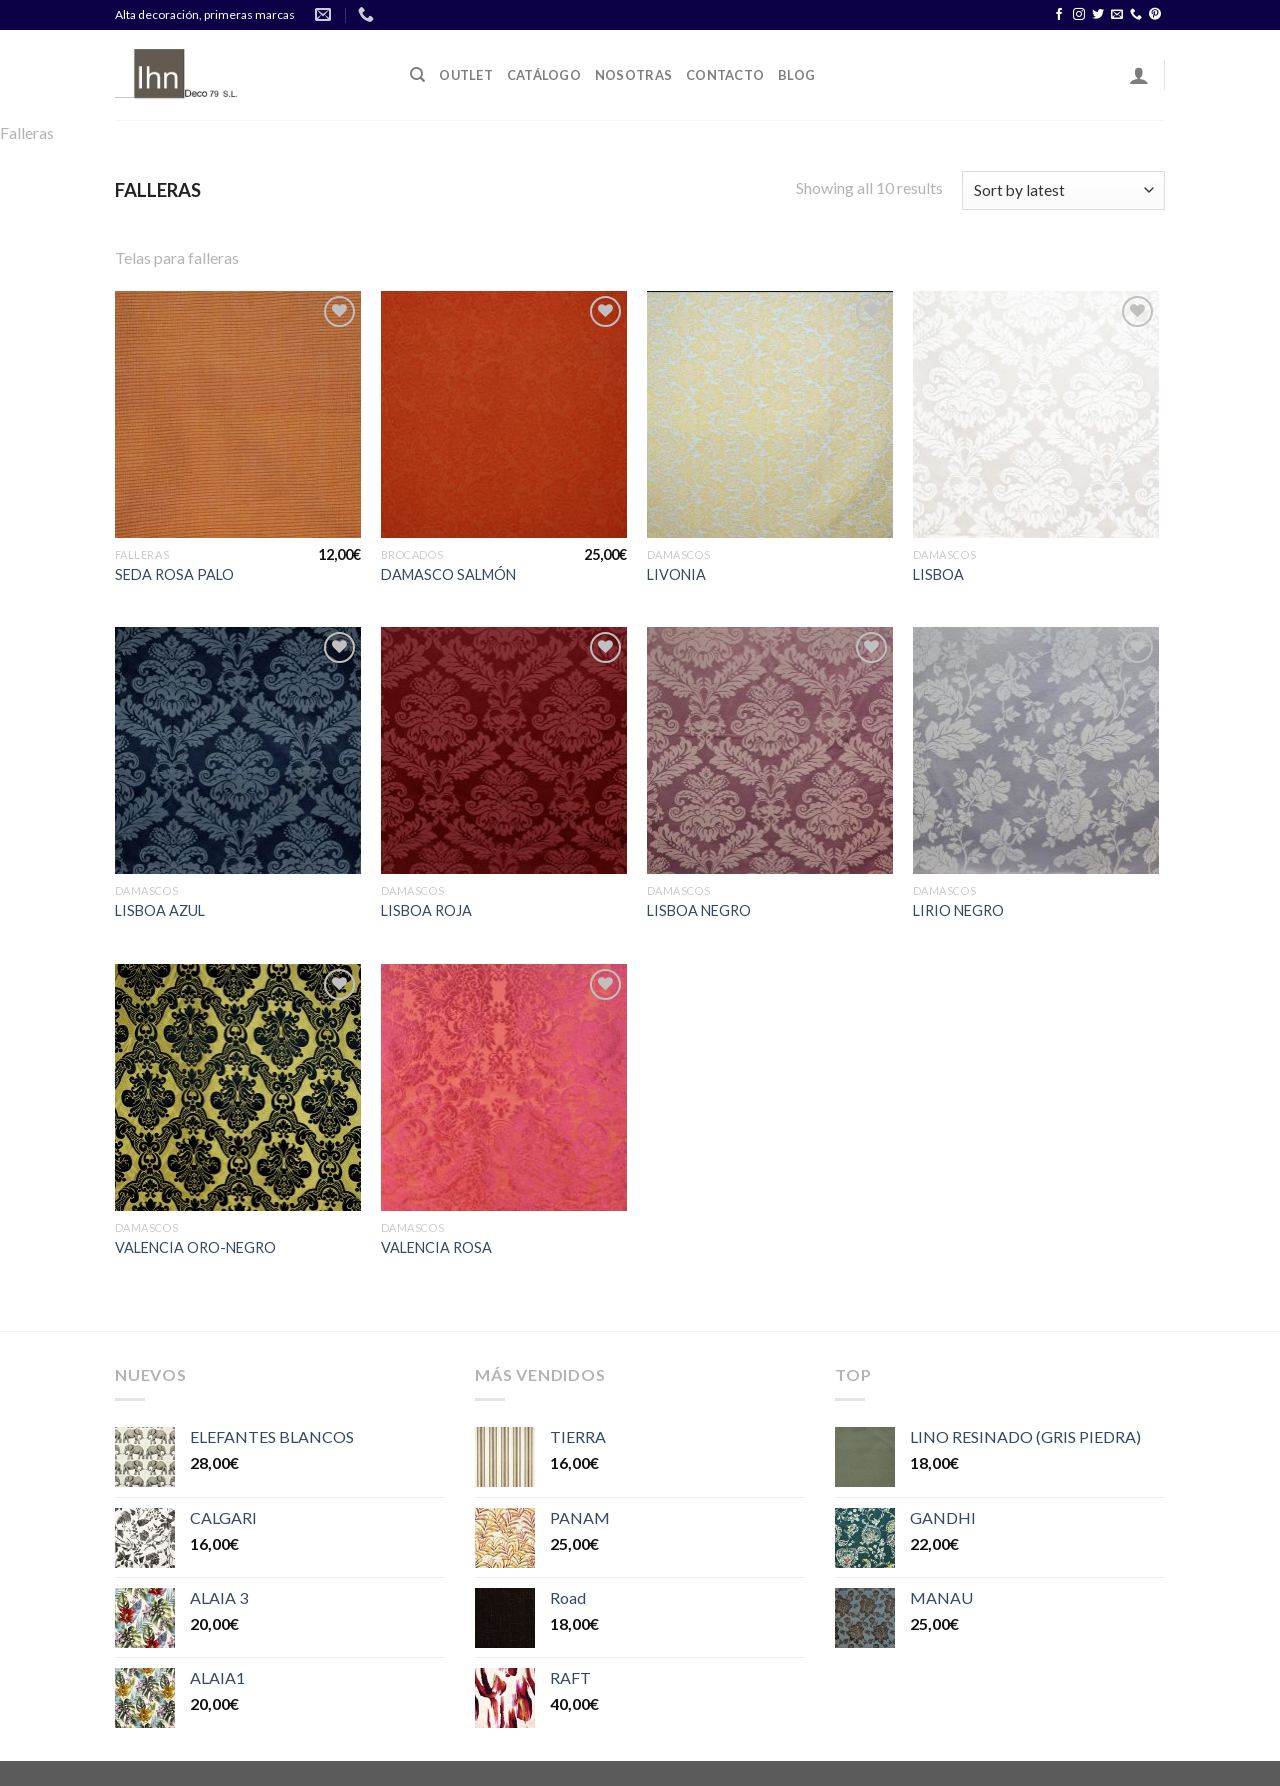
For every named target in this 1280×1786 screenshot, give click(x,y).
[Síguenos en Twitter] (1098, 15)
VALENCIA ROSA (436, 1247)
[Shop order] (1063, 190)
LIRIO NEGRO (958, 910)
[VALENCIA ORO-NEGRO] (238, 1087)
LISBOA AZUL (160, 910)
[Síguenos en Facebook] (1059, 15)
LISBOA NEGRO (699, 910)
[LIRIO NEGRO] (1036, 750)
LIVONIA (676, 574)
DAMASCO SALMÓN (448, 574)
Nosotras (633, 75)
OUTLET (466, 75)
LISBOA (938, 574)
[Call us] (1136, 15)
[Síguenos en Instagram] (1079, 15)
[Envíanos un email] (1117, 15)
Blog (796, 75)
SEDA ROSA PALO (174, 574)
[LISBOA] (1036, 414)
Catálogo (544, 75)
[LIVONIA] (770, 414)
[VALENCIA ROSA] (504, 1087)
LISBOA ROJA (426, 910)
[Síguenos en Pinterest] (1155, 15)
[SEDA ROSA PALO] (238, 414)
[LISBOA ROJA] (504, 750)
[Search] (417, 75)
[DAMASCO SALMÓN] (504, 414)
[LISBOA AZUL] (238, 750)
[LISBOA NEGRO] (770, 750)
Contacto (725, 75)
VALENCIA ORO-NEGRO (195, 1247)
